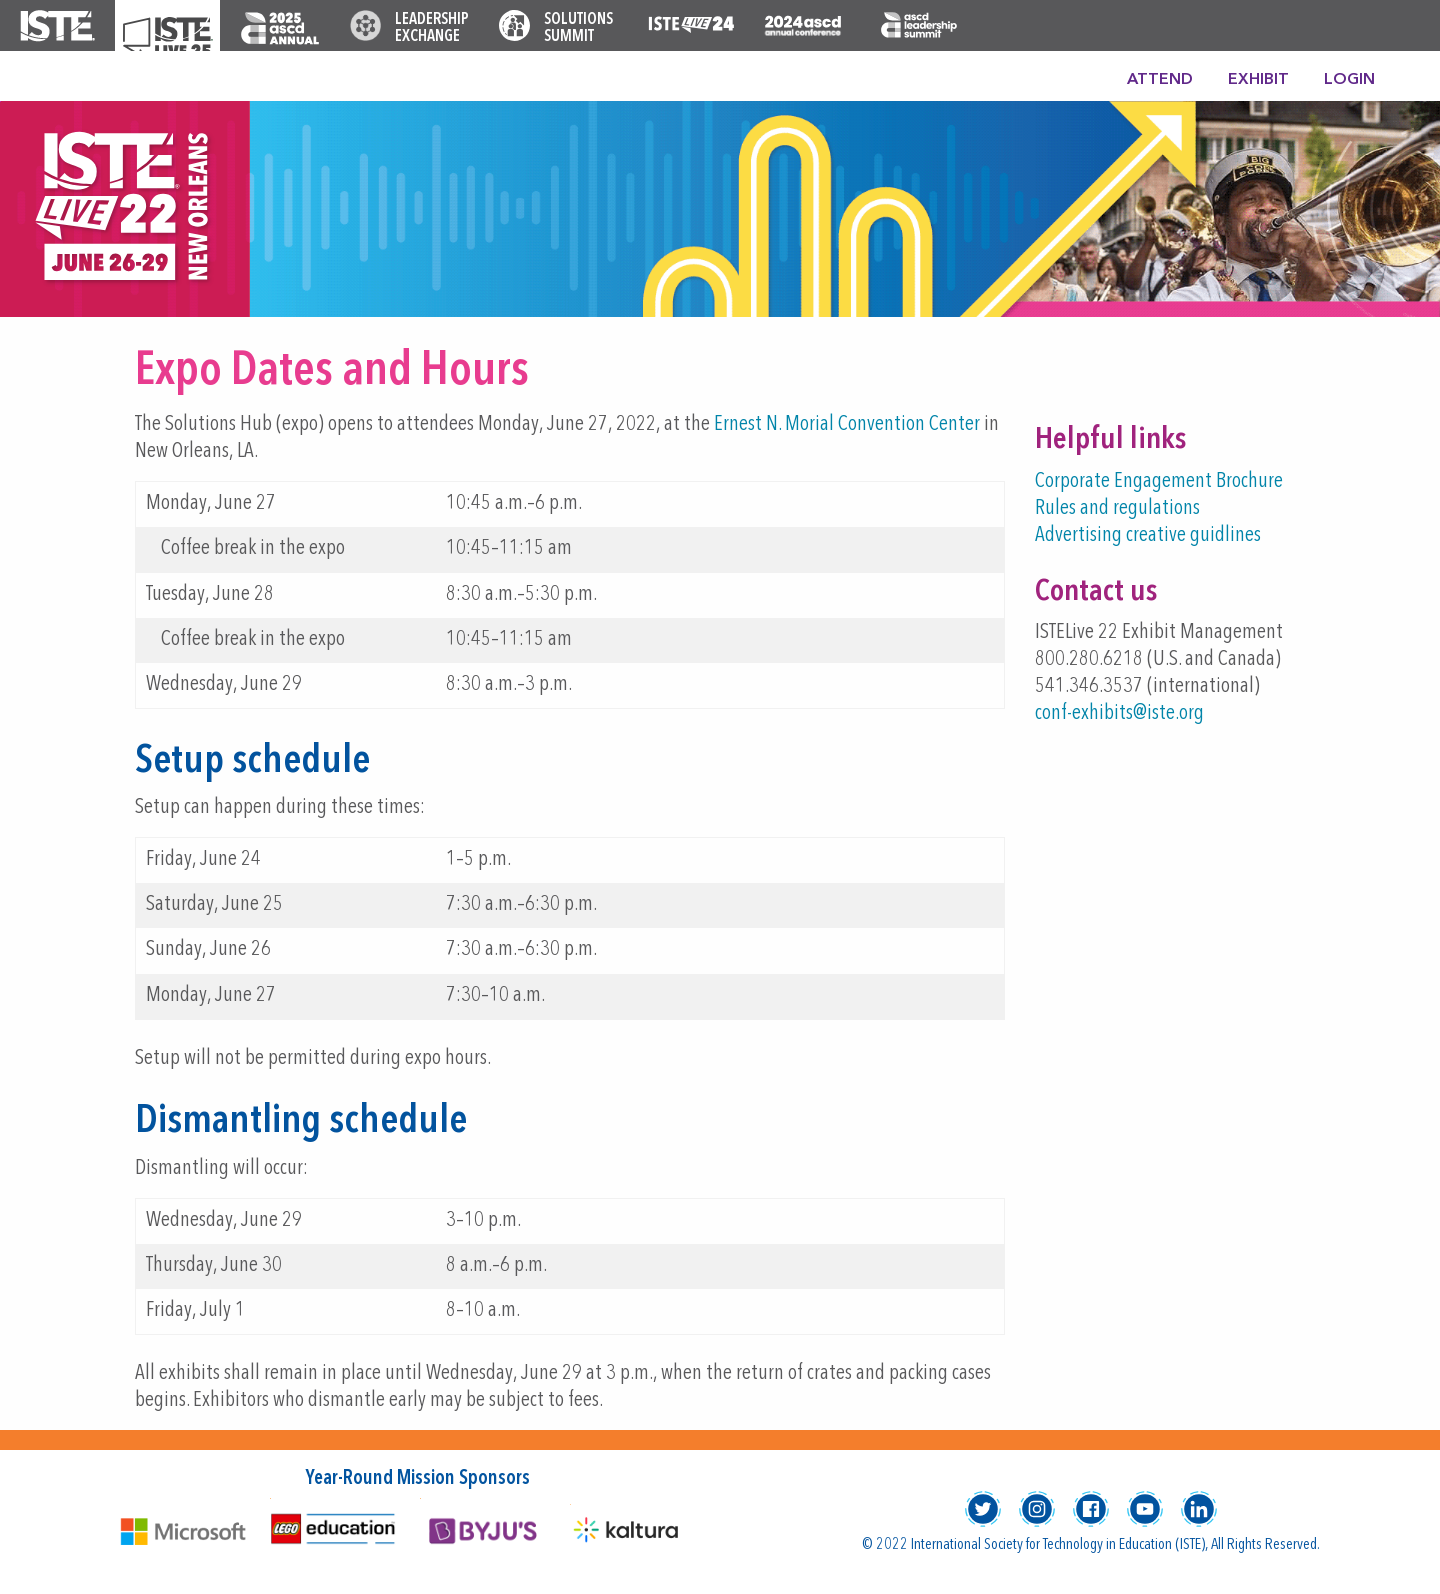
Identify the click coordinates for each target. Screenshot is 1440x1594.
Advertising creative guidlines (1148, 535)
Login (1349, 80)
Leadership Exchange (432, 28)
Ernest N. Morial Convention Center (847, 424)
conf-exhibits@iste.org (1119, 713)
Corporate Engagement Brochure (1159, 481)
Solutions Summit (578, 28)
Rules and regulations (1117, 508)
